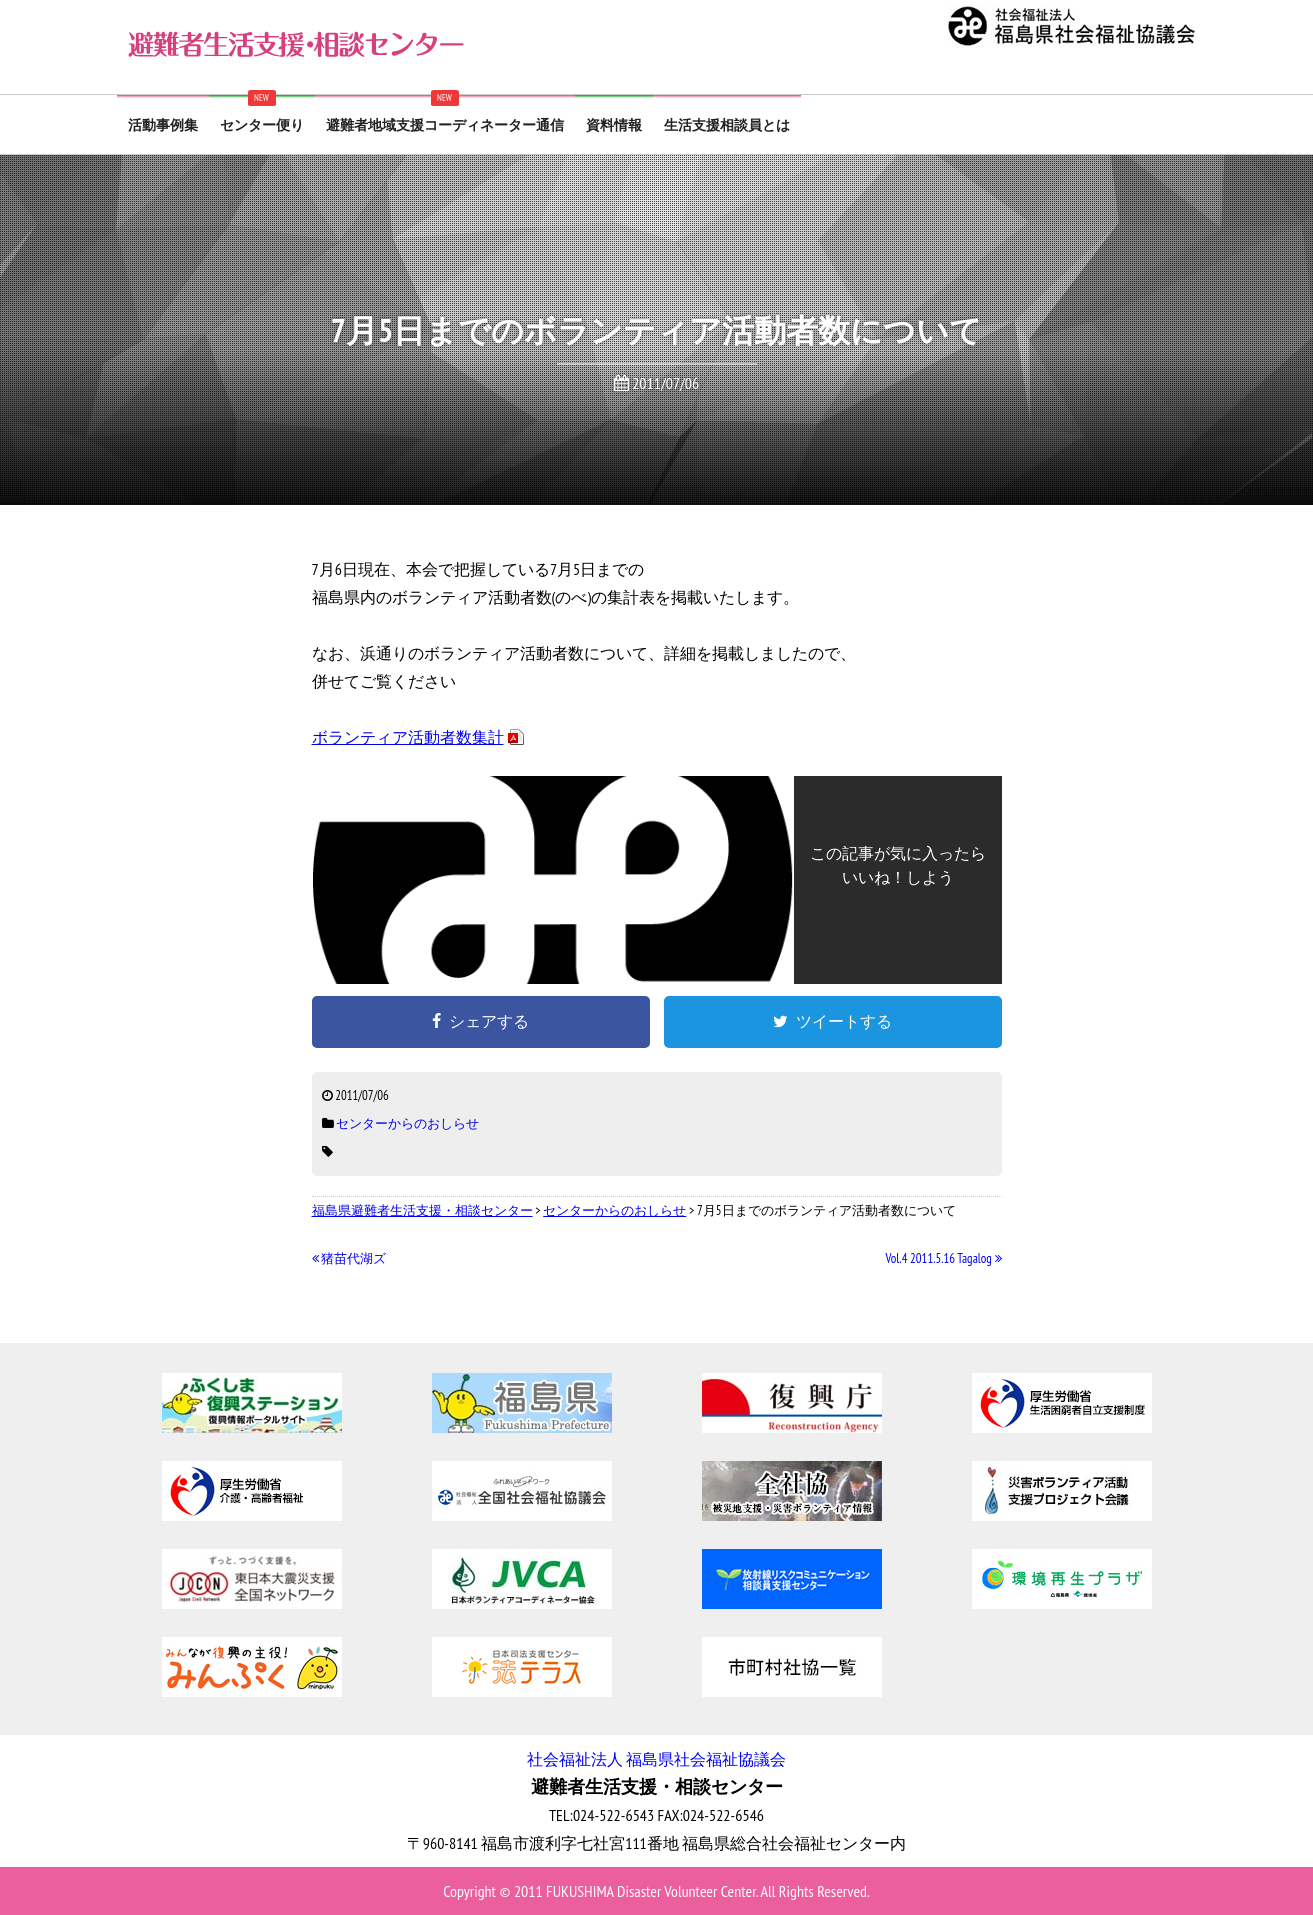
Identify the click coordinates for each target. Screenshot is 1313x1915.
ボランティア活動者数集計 (408, 737)
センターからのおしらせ (407, 1123)
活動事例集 (163, 125)
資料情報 (614, 125)
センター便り (262, 125)
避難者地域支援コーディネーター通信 (445, 125)
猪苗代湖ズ (349, 1258)
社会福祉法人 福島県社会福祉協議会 (656, 1759)
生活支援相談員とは (727, 125)
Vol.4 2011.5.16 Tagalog (944, 1258)
